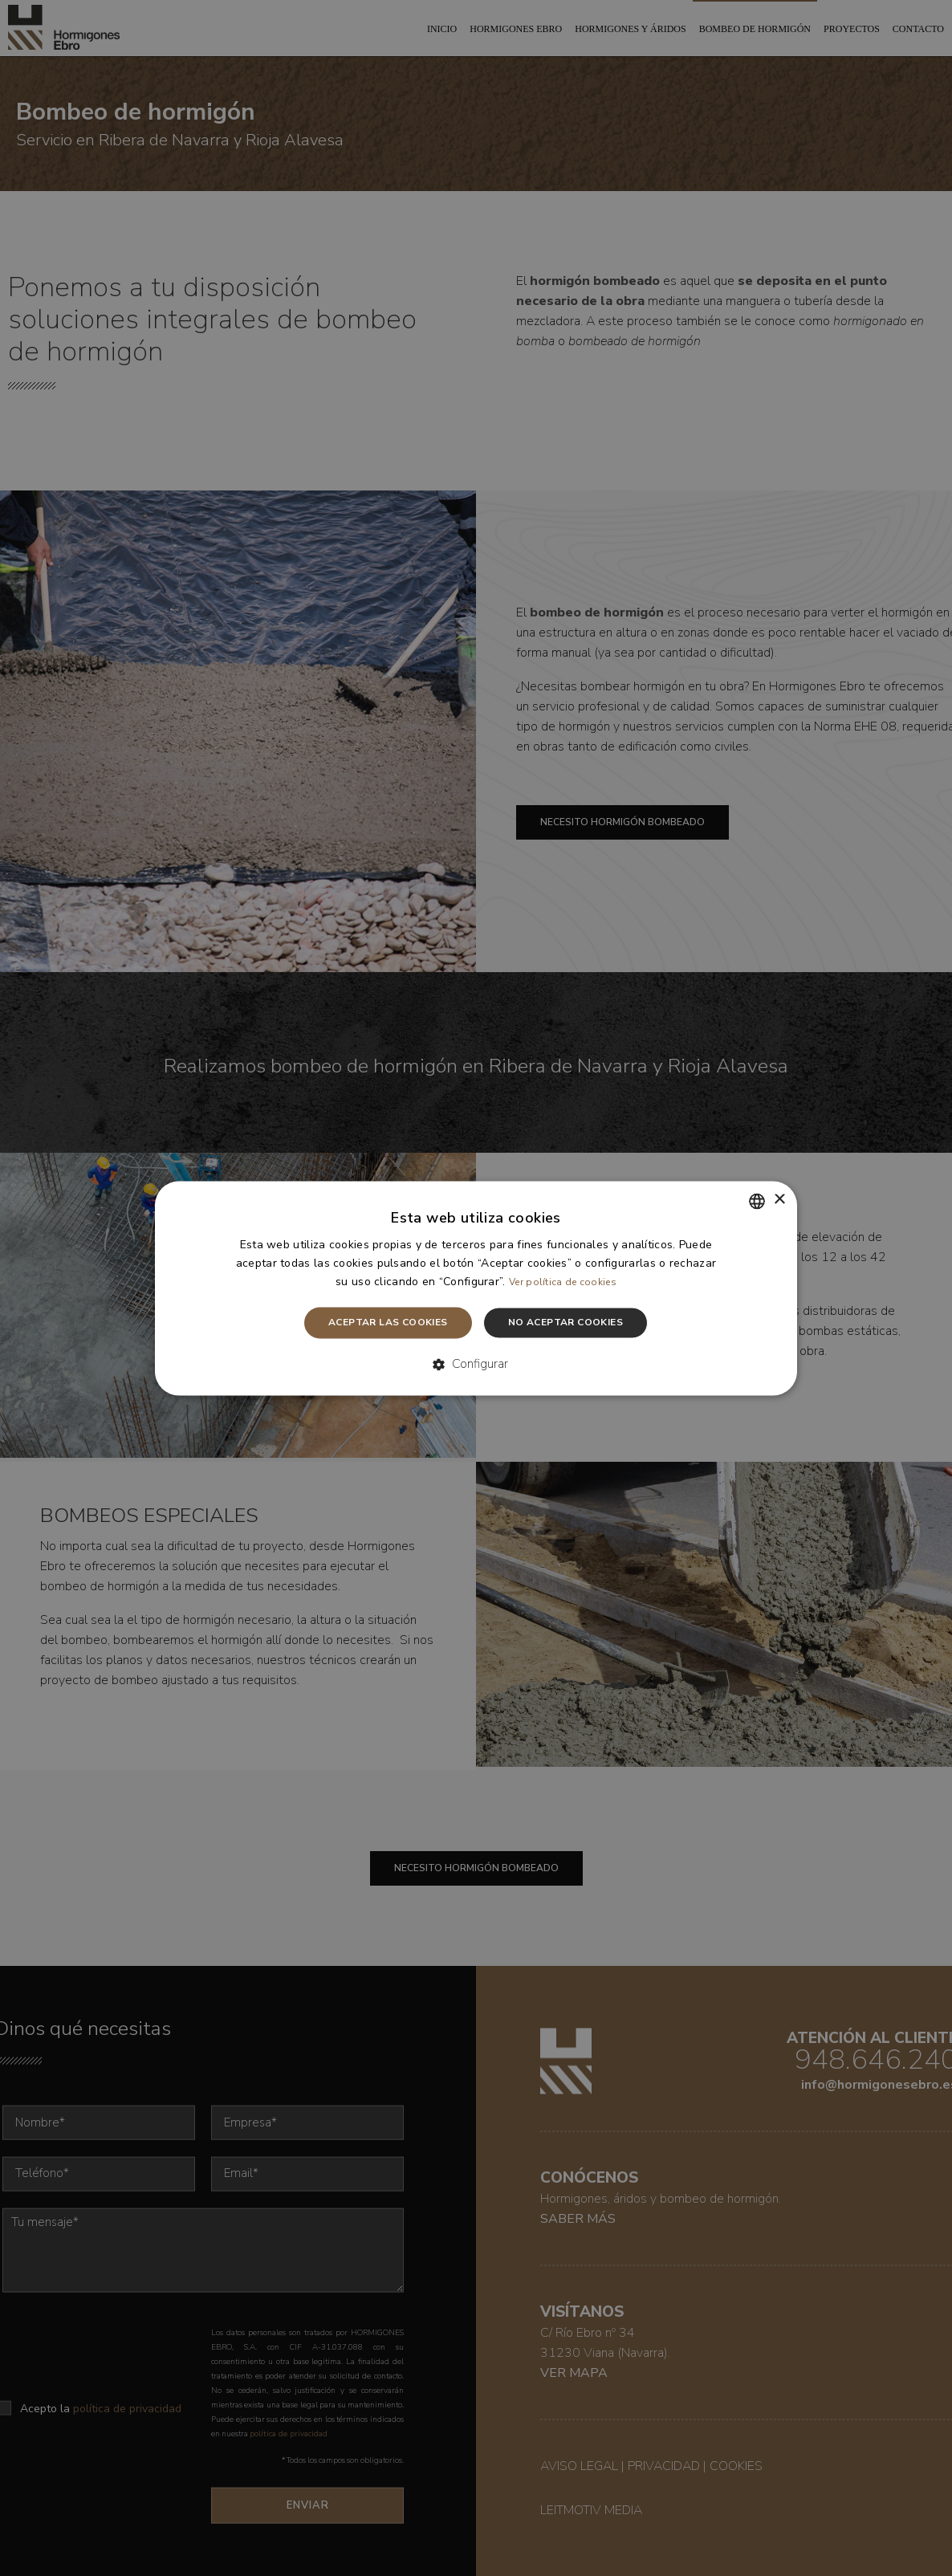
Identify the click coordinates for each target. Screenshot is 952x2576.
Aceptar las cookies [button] (388, 1322)
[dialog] (476, 1288)
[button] (476, 1364)
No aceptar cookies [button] (565, 1322)
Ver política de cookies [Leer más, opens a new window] (562, 1282)
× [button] (779, 1200)
